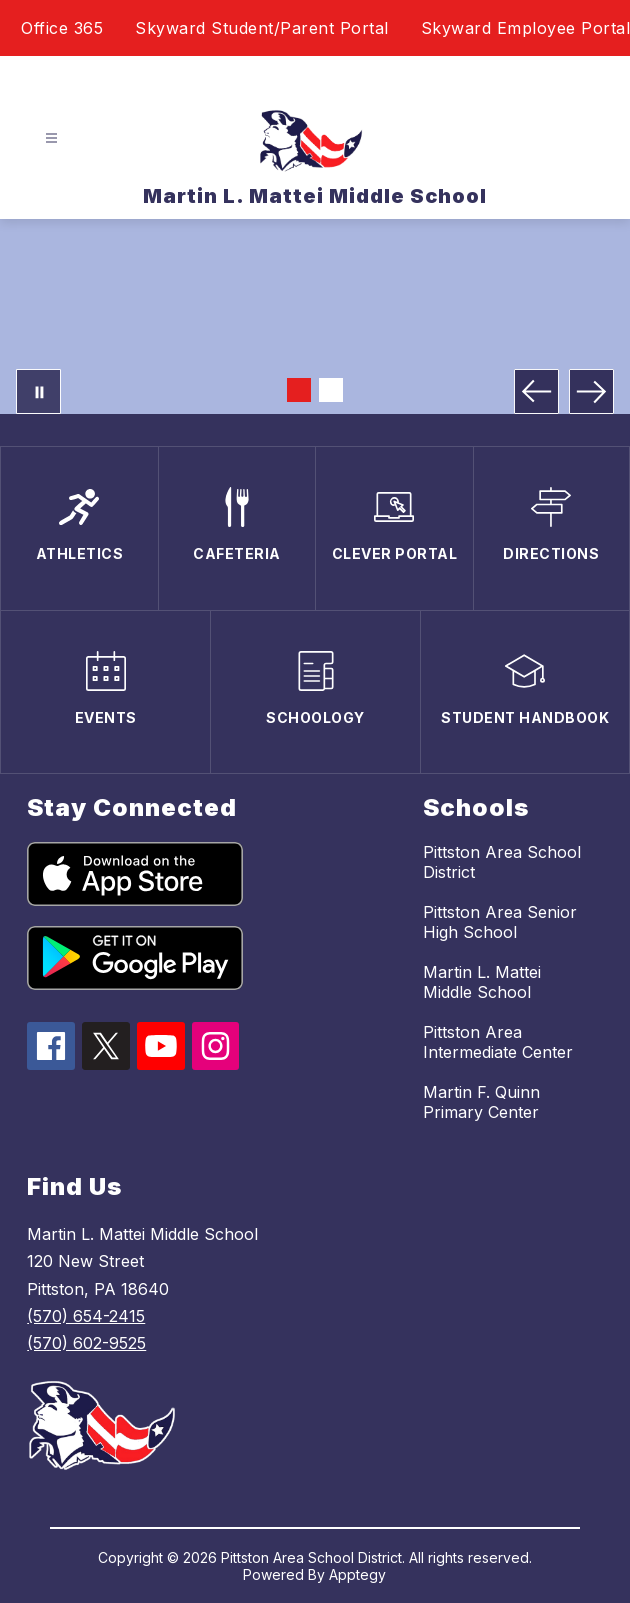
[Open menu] (51, 138)
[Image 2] (331, 390)
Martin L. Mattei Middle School (482, 982)
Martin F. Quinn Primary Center (481, 1102)
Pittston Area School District (502, 862)
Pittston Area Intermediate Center (498, 1042)
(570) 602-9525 (86, 1343)
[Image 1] (299, 390)
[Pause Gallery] (38, 391)
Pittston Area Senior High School (500, 922)
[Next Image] (591, 391)
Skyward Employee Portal (526, 28)
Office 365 (62, 28)
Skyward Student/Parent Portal (262, 28)
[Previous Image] (536, 391)
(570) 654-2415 (86, 1316)
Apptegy (357, 1574)
